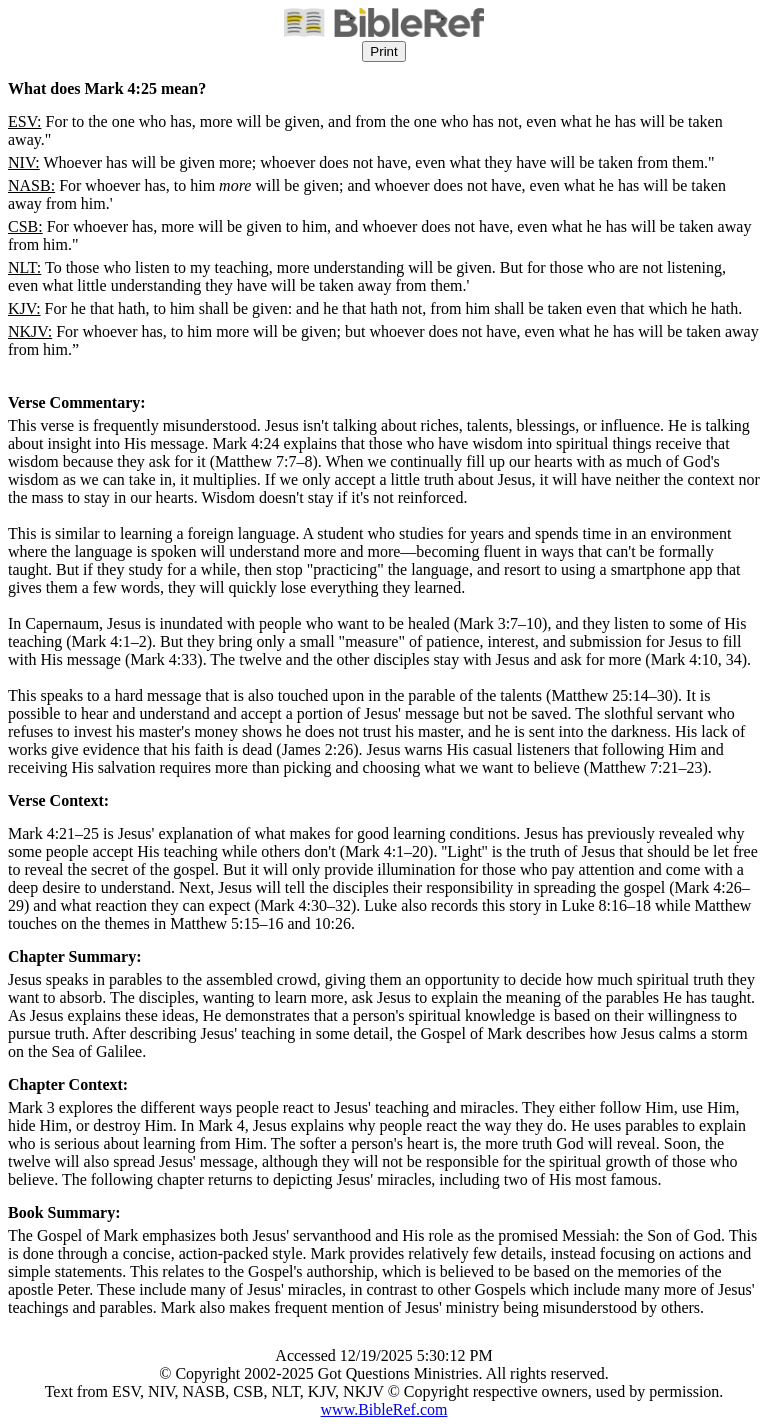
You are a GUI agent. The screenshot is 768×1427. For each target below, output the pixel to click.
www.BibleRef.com (384, 1409)
